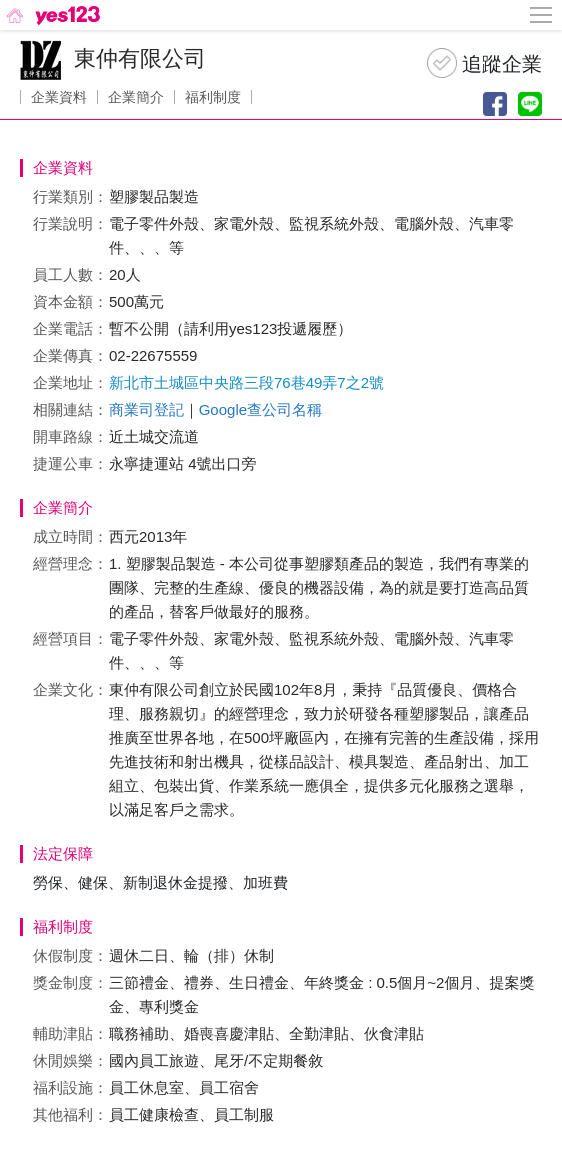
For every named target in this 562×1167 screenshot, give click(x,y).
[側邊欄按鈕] (542, 15)
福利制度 (213, 97)
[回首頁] (51, 15)
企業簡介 (136, 97)
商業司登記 (146, 409)
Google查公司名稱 (260, 409)
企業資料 (59, 97)
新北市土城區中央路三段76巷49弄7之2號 (246, 382)
